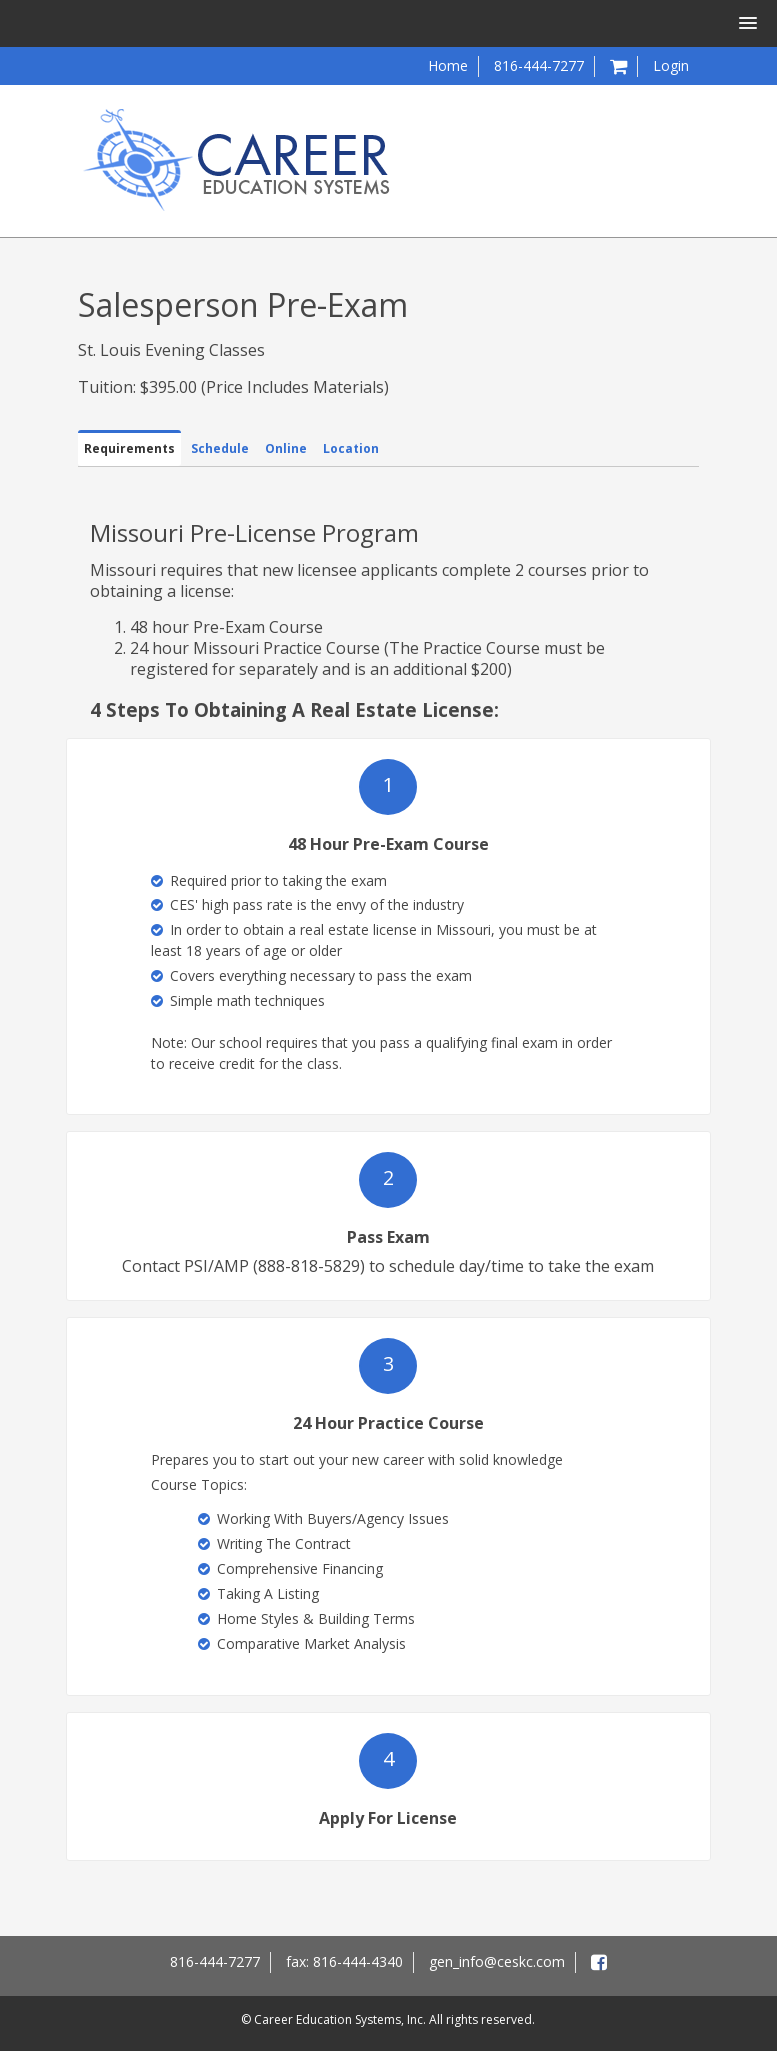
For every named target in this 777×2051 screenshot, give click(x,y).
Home (448, 65)
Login (671, 65)
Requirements (129, 448)
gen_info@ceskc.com (497, 1961)
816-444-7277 (539, 65)
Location (351, 448)
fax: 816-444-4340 (344, 1961)
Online (286, 448)
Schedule (220, 448)
